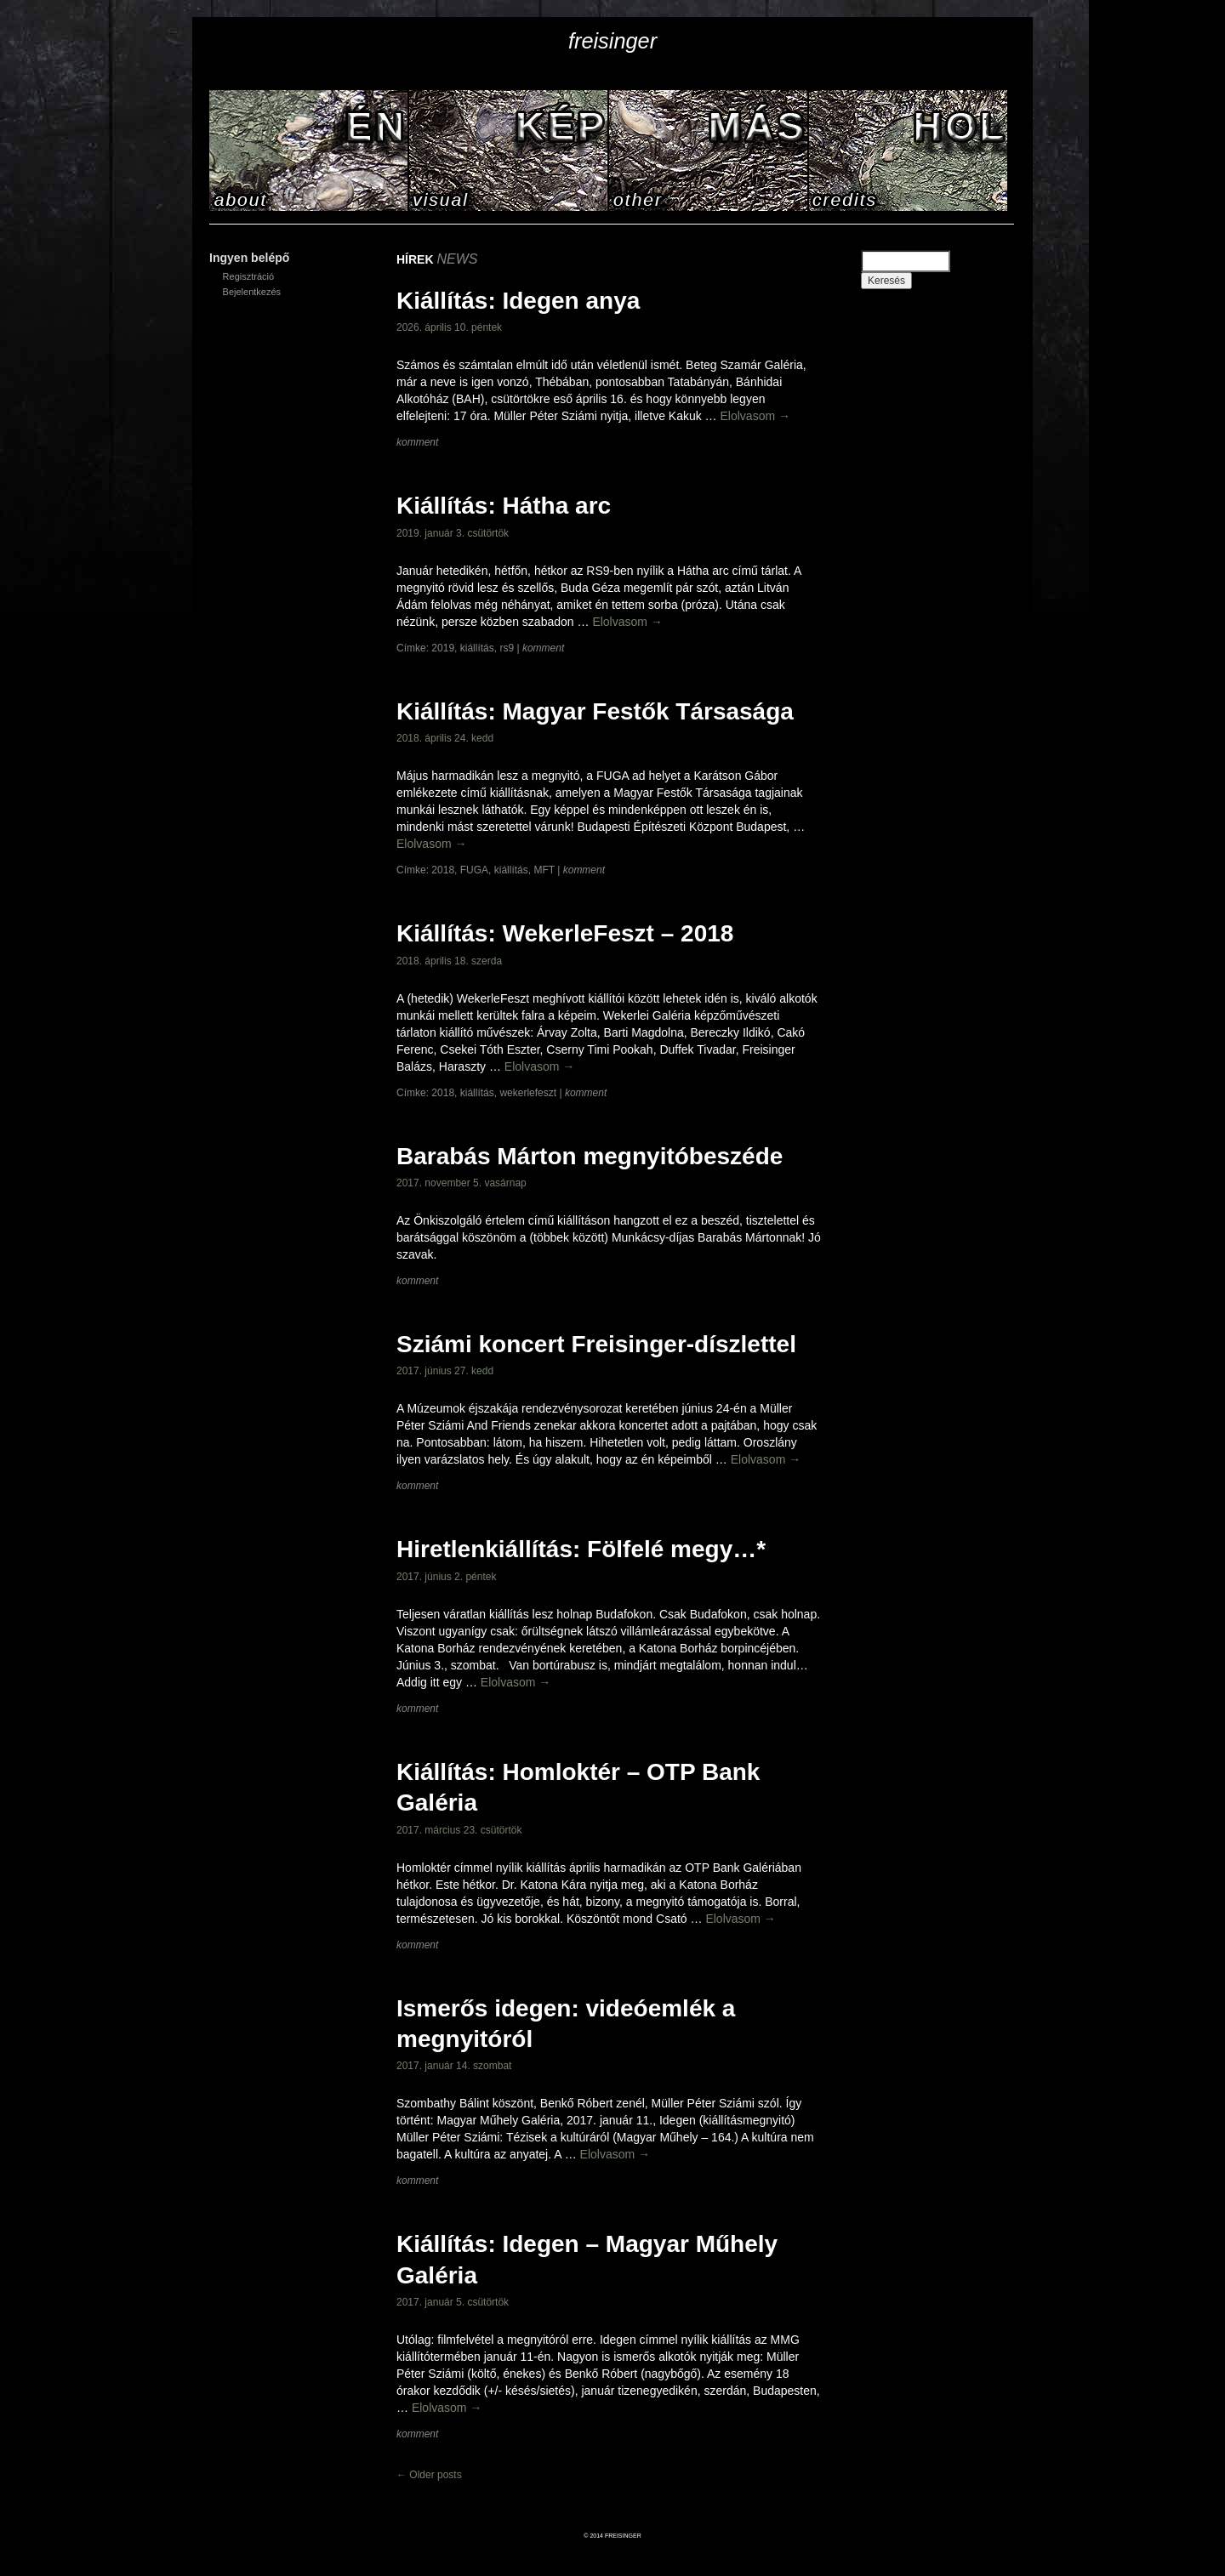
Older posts (429, 2475)
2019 (442, 648)
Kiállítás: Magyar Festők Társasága (595, 711)
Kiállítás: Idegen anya (518, 300)
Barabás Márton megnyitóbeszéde (589, 1156)
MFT (543, 870)
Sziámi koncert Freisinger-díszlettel (596, 1344)
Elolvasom (755, 416)
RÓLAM (309, 150)
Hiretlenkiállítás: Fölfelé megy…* (581, 1549)
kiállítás (477, 648)
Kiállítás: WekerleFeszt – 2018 (564, 933)
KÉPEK (509, 150)
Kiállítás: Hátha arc (503, 505)
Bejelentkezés (252, 292)
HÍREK (709, 150)
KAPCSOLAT (909, 150)
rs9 (506, 648)
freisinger (612, 41)
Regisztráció (249, 276)
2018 (442, 870)
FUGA (474, 870)
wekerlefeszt (527, 1093)
